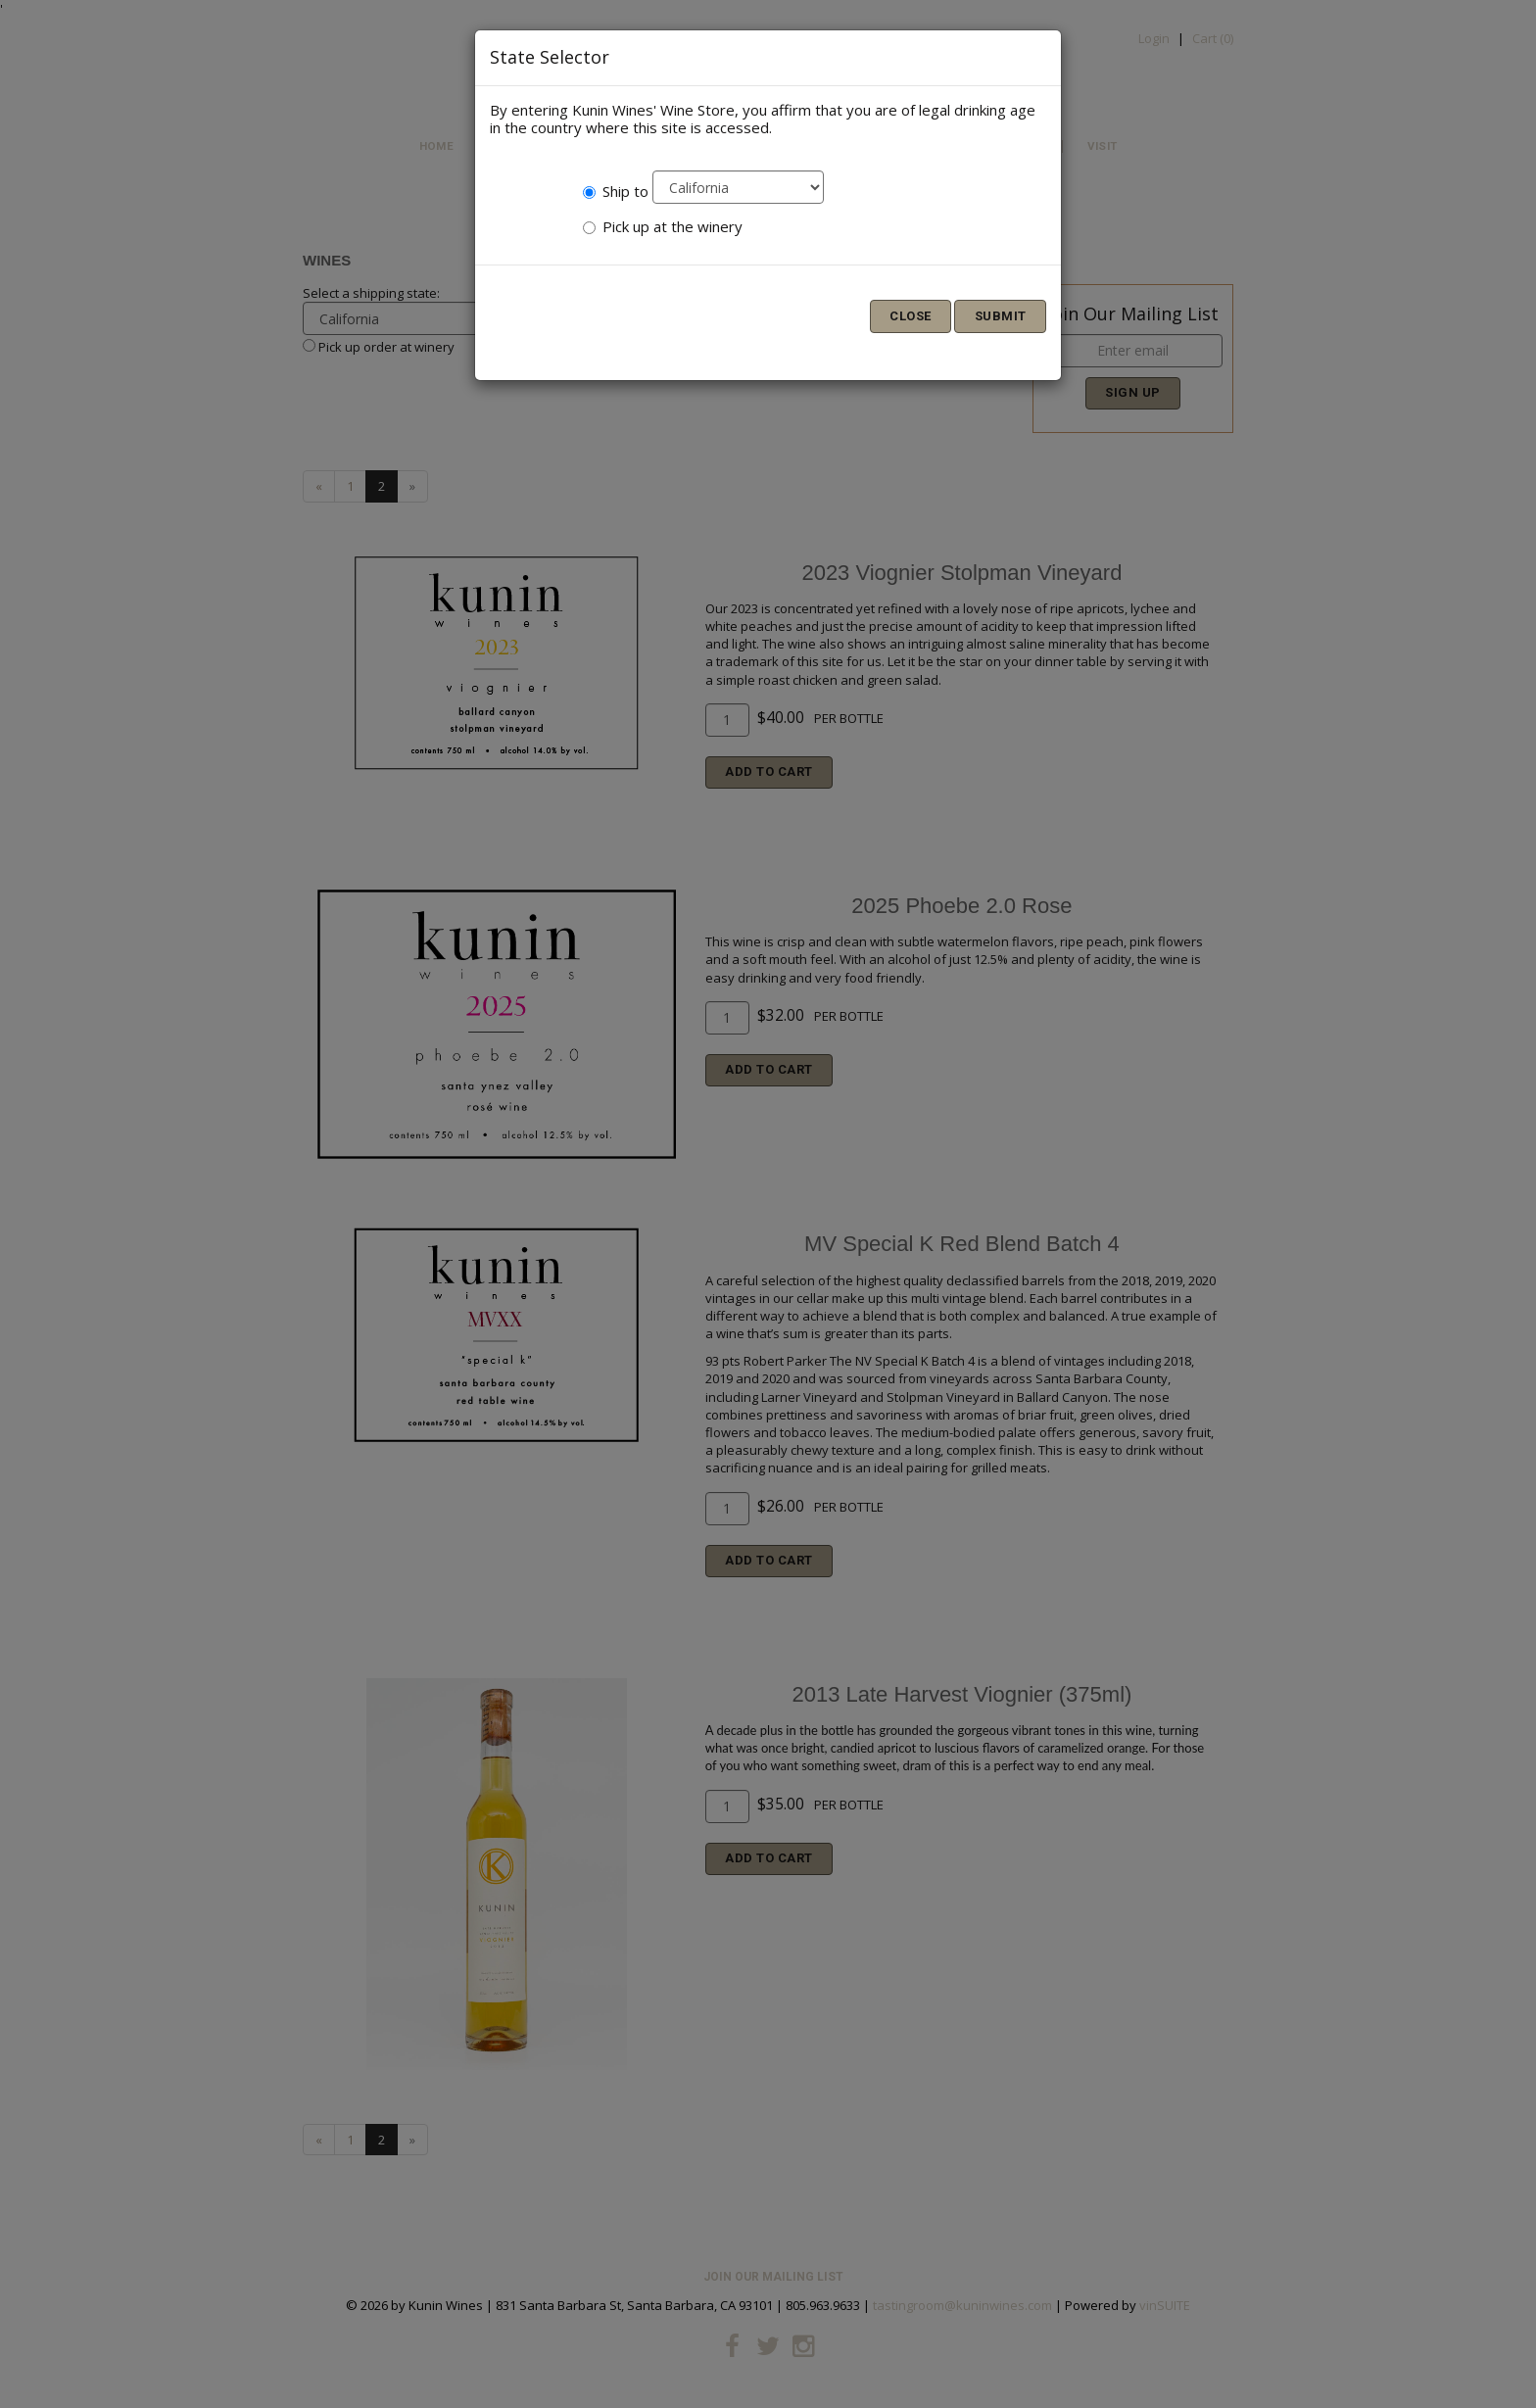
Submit (1001, 316)
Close (910, 316)
